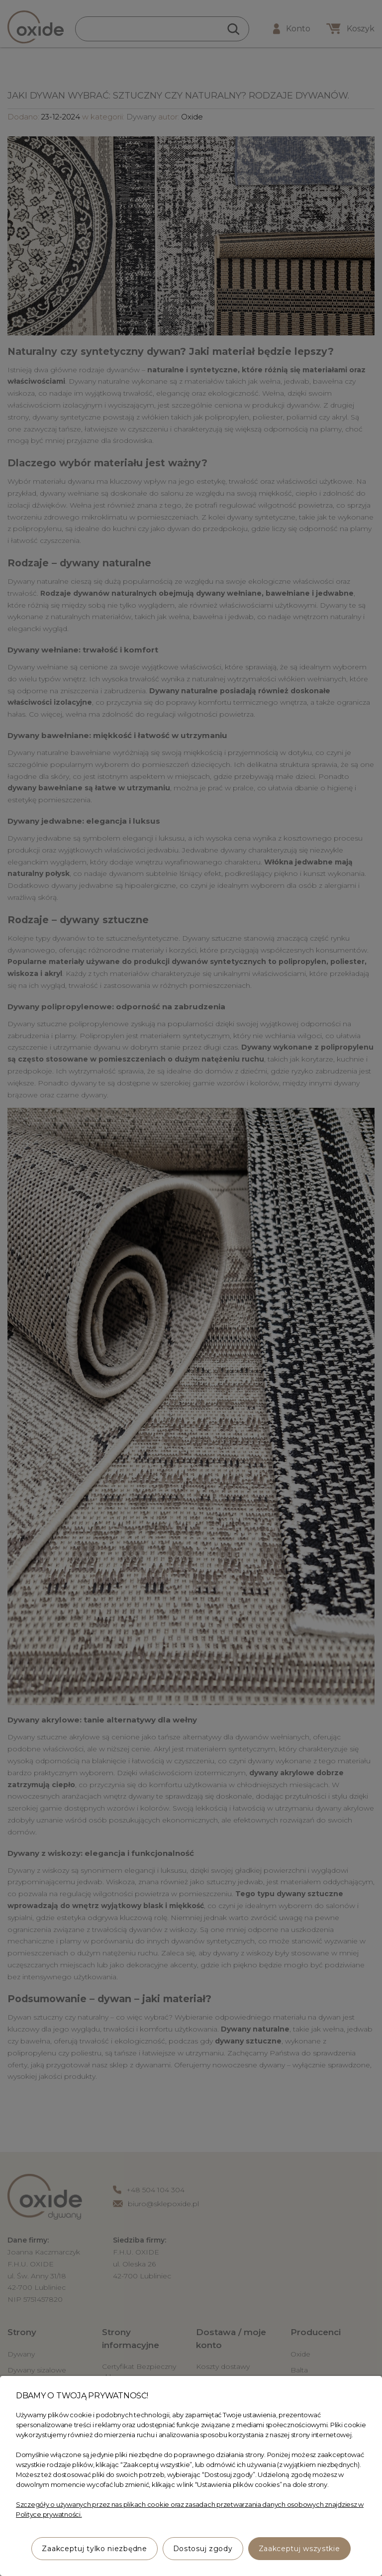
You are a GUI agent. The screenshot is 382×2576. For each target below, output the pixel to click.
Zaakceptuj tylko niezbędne (94, 2548)
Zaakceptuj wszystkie (299, 2548)
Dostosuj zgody (203, 2548)
